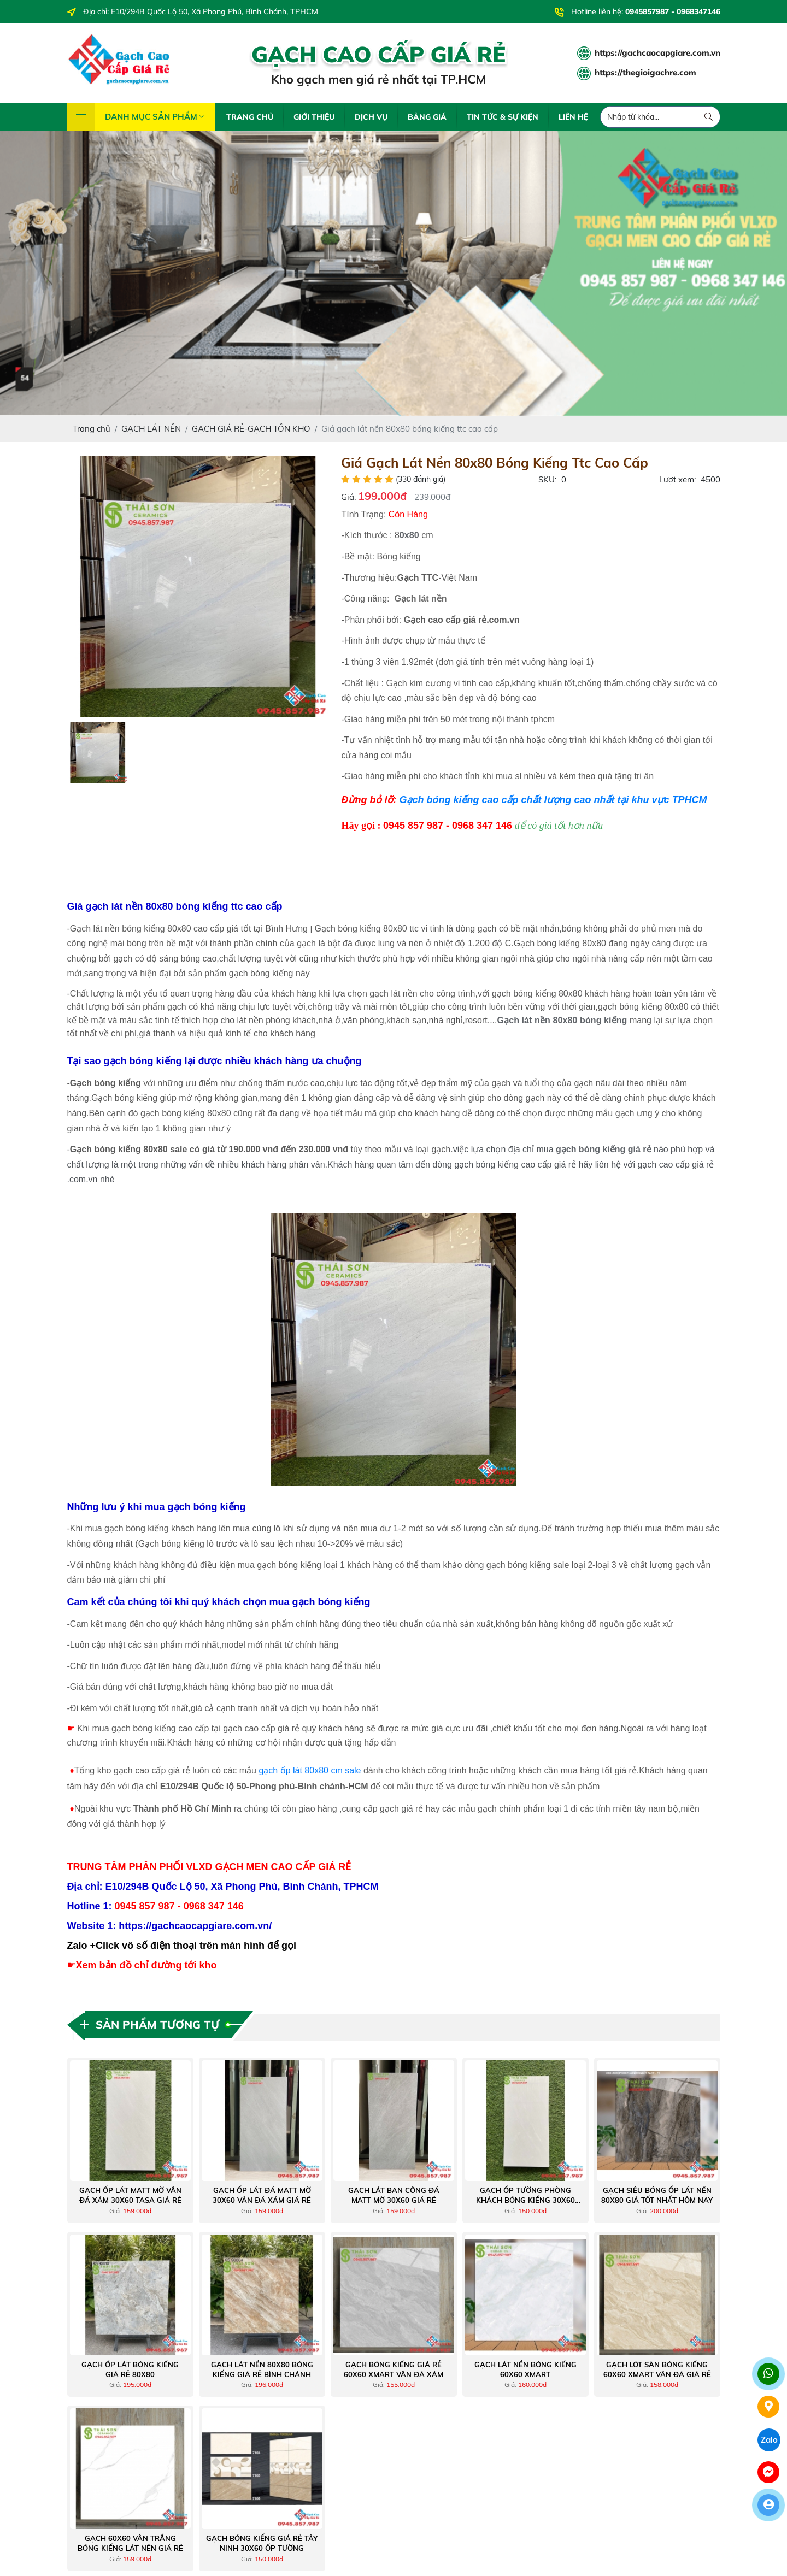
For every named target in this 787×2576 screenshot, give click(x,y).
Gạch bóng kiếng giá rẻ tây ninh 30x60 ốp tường (262, 2543)
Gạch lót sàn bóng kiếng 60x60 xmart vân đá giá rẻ (657, 2369)
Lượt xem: (677, 479)
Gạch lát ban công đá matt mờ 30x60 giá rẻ (393, 2195)
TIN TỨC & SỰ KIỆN (502, 117)
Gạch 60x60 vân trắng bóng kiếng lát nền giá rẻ (130, 2543)
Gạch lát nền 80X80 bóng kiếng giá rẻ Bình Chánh (262, 2369)
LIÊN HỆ (573, 117)
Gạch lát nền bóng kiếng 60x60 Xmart (525, 2369)
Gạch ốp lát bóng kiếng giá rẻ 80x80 (130, 2369)
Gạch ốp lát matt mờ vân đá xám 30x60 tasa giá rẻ (130, 2195)
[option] (197, 586)
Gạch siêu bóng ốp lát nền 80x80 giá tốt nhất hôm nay (657, 2195)
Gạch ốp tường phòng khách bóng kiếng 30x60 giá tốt (525, 2195)
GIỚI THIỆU (313, 117)
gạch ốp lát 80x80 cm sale (310, 1770)
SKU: (547, 479)
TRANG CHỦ (249, 117)
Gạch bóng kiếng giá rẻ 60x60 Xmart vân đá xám (393, 2369)
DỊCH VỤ (371, 117)
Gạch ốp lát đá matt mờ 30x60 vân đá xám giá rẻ (262, 2195)
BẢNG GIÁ (427, 117)
